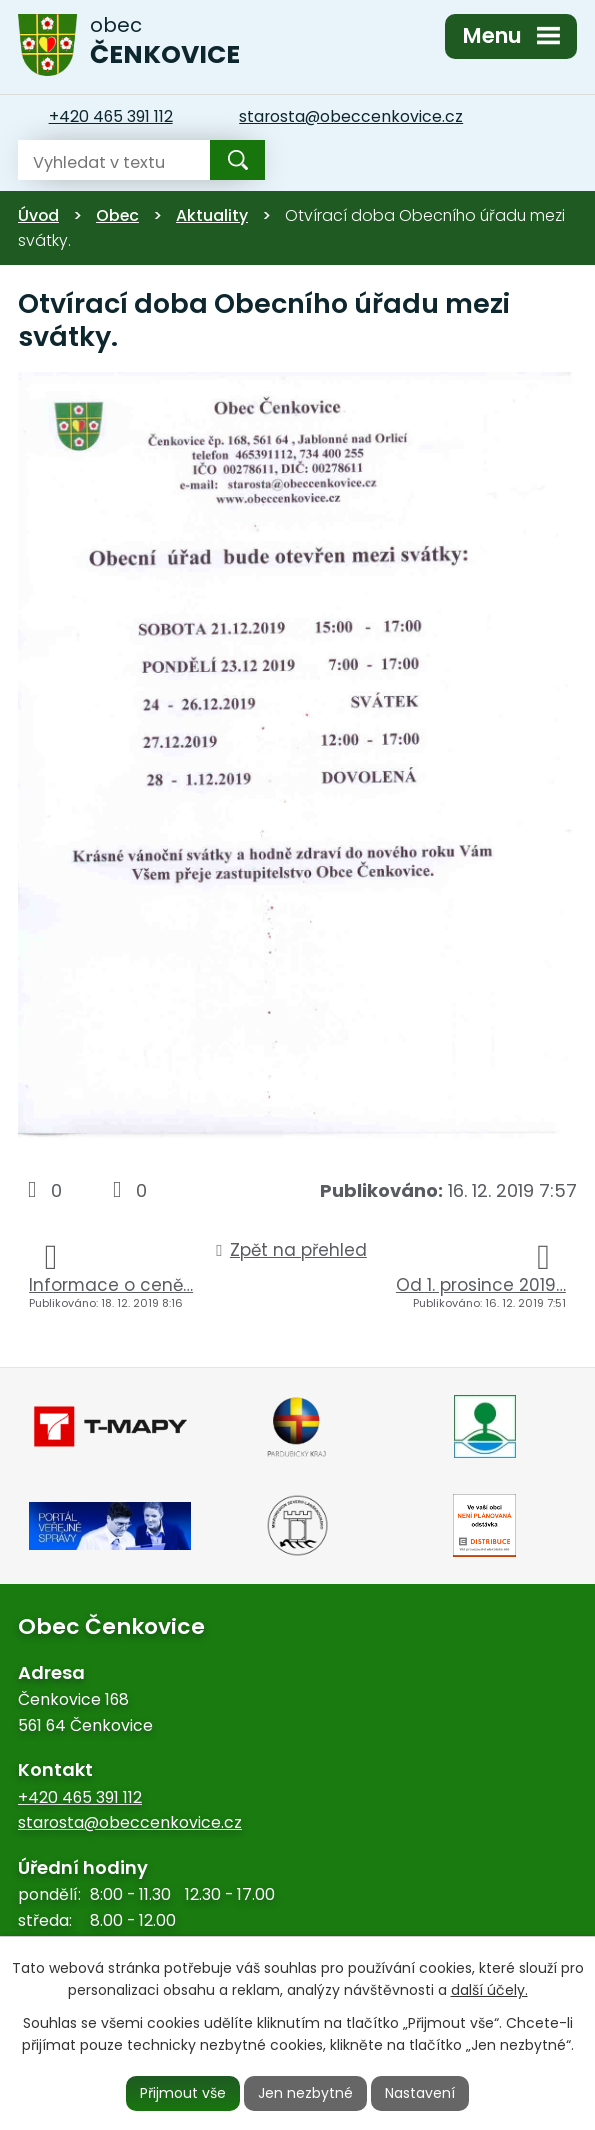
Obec (117, 215)
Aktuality (212, 215)
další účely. (489, 1991)
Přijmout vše (183, 2093)
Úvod (38, 215)
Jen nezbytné (305, 2093)
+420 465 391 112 (80, 1797)
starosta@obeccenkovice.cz (130, 1822)
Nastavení (420, 2093)
